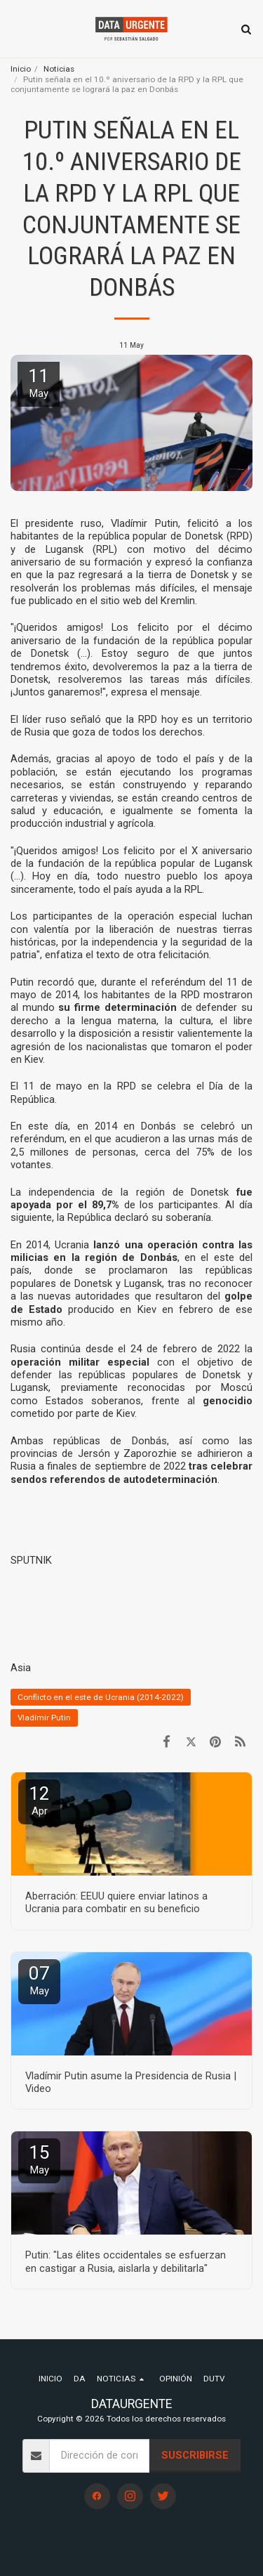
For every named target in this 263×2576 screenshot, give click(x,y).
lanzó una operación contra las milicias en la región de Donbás (131, 1251)
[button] (15, 28)
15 (39, 2159)
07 (39, 1980)
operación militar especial (80, 1362)
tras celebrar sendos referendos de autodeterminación (131, 1472)
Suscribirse (195, 2455)
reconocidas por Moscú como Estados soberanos (131, 1393)
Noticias (58, 69)
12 (39, 1800)
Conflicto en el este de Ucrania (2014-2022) (101, 1697)
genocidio (227, 1400)
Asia (21, 1667)
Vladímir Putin (44, 1717)
